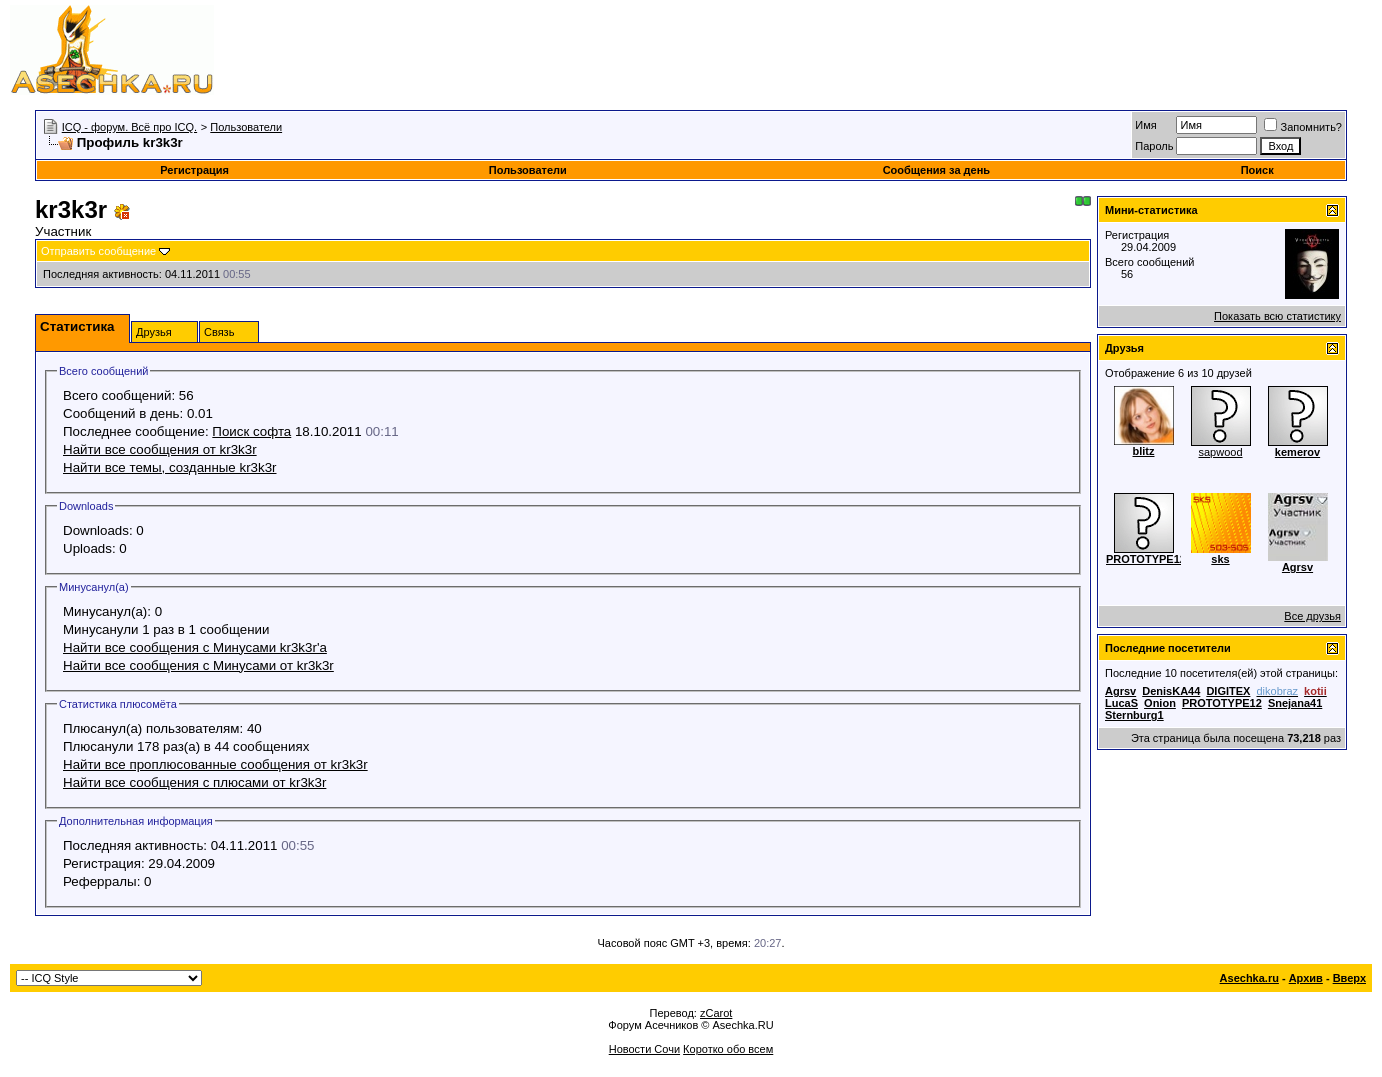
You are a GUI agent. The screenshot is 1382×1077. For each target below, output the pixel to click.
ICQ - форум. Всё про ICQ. (129, 127)
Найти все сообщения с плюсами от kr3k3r (194, 782)
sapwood (1220, 452)
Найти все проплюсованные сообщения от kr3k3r (215, 764)
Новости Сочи (644, 1049)
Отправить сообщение (98, 251)
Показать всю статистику (1277, 316)
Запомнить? (1303, 127)
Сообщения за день (936, 170)
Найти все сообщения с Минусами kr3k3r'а (195, 647)
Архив (1306, 978)
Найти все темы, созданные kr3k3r (170, 467)
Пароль (1154, 146)
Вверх (1349, 978)
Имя (1145, 125)
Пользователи (246, 127)
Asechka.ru (1249, 978)
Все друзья (1312, 616)
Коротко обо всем (728, 1049)
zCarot (716, 1013)
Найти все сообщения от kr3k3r (160, 449)
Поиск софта (251, 431)
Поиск (1257, 170)
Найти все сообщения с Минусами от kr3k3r (198, 665)
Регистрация (194, 170)
